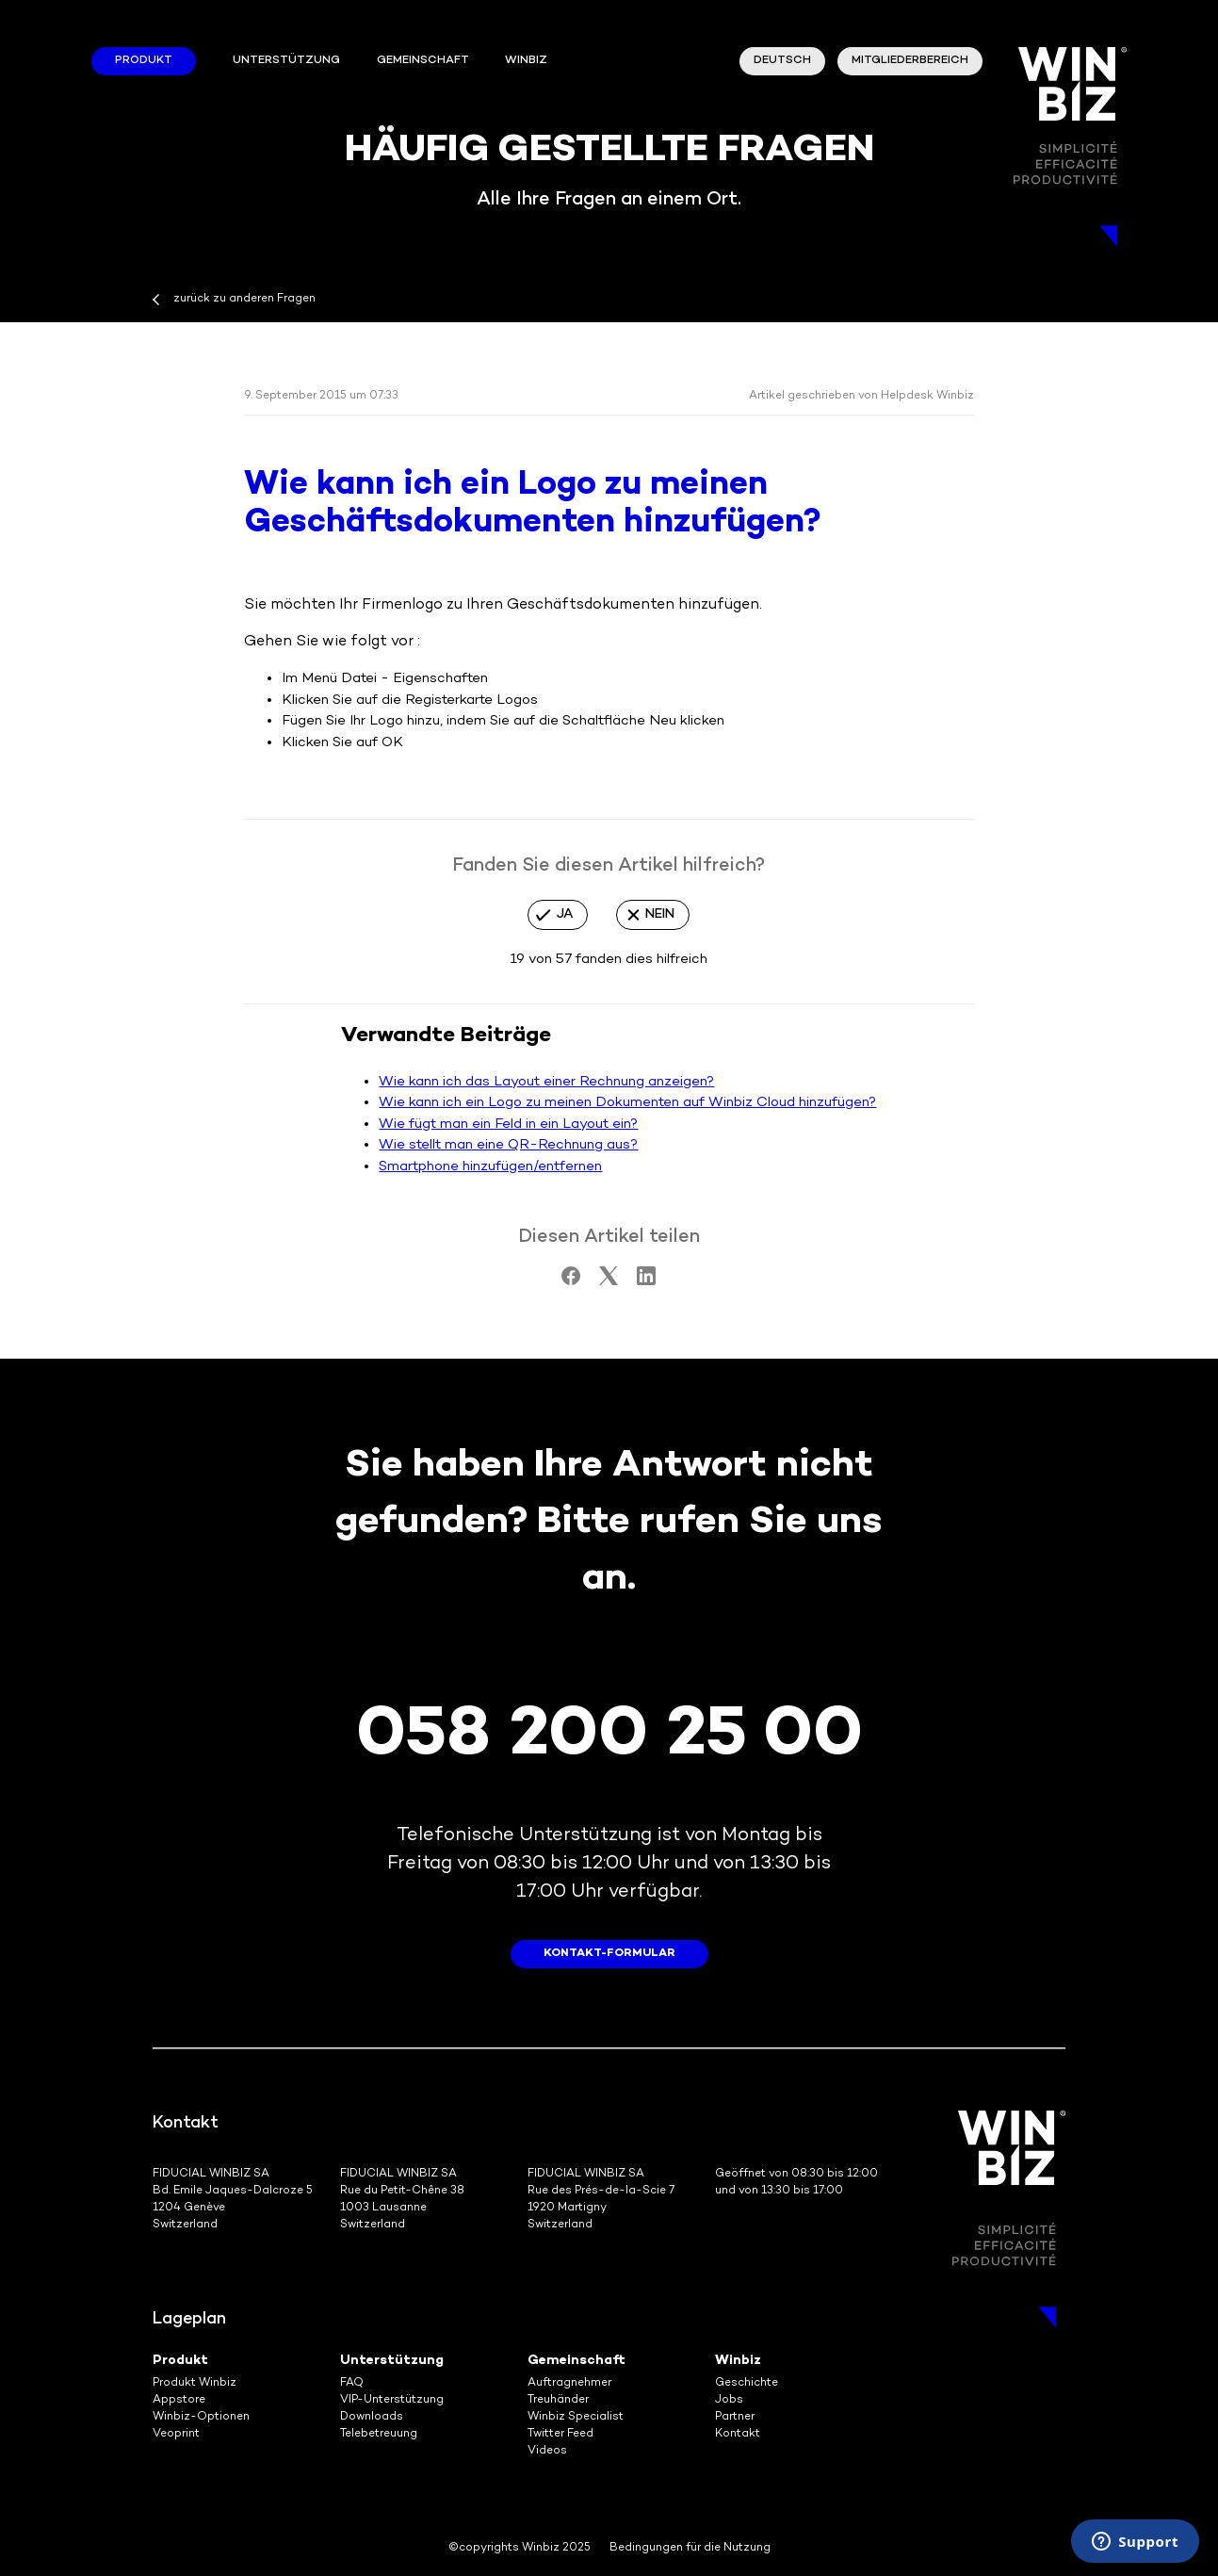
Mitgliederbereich (910, 61)
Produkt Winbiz (194, 2383)
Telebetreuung (378, 2434)
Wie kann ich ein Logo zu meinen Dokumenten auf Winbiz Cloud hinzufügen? (627, 1102)
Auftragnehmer (569, 2383)
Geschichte (746, 2383)
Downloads (371, 2417)
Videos (547, 2451)
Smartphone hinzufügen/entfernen (490, 1166)
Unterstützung (286, 61)
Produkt (143, 61)
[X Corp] (608, 1281)
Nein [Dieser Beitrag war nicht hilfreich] (659, 914)
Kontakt (737, 2434)
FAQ (352, 2383)
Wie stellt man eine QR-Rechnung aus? (508, 1144)
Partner (735, 2417)
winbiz (526, 61)
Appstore (179, 2400)
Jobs (729, 2400)
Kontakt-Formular (609, 1954)
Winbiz (738, 2361)
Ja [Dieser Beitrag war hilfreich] (565, 914)
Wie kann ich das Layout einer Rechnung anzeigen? (546, 1081)
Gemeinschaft (423, 61)
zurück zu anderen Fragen (244, 299)
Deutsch (782, 61)
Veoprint (176, 2434)
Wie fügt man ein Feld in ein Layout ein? (508, 1124)
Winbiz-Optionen (201, 2417)
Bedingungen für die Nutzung (690, 2548)
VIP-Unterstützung (392, 2400)
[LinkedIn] (646, 1281)
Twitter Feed (560, 2434)
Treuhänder (558, 2400)
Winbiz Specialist (576, 2417)
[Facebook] (570, 1281)
